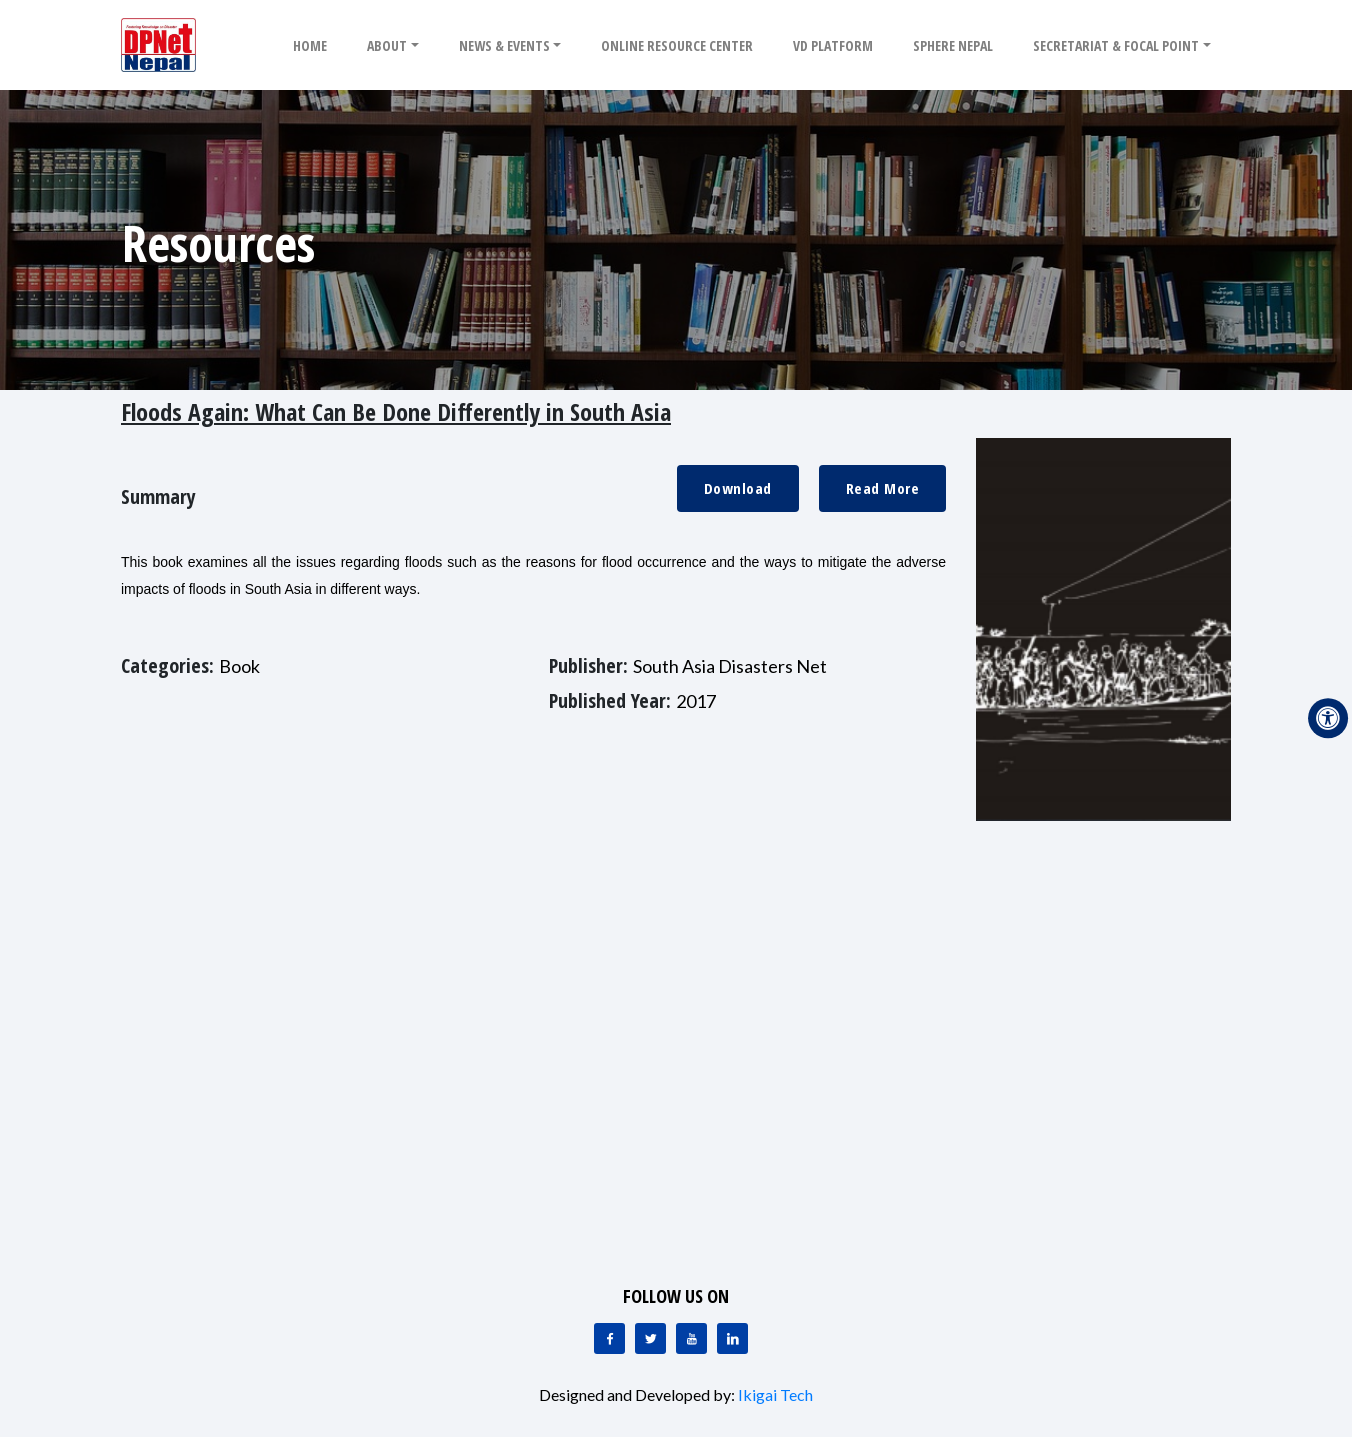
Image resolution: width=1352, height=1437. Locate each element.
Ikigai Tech (775, 1394)
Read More (883, 488)
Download (738, 488)
